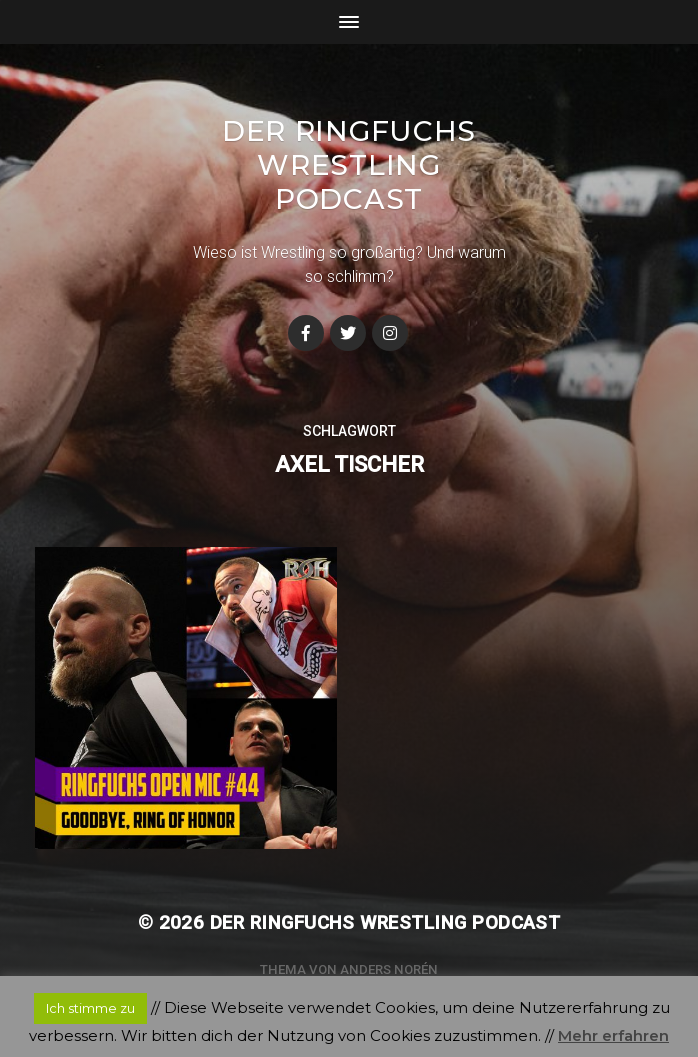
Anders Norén (389, 969)
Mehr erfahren (613, 1035)
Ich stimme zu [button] (90, 1008)
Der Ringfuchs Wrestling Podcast (349, 165)
